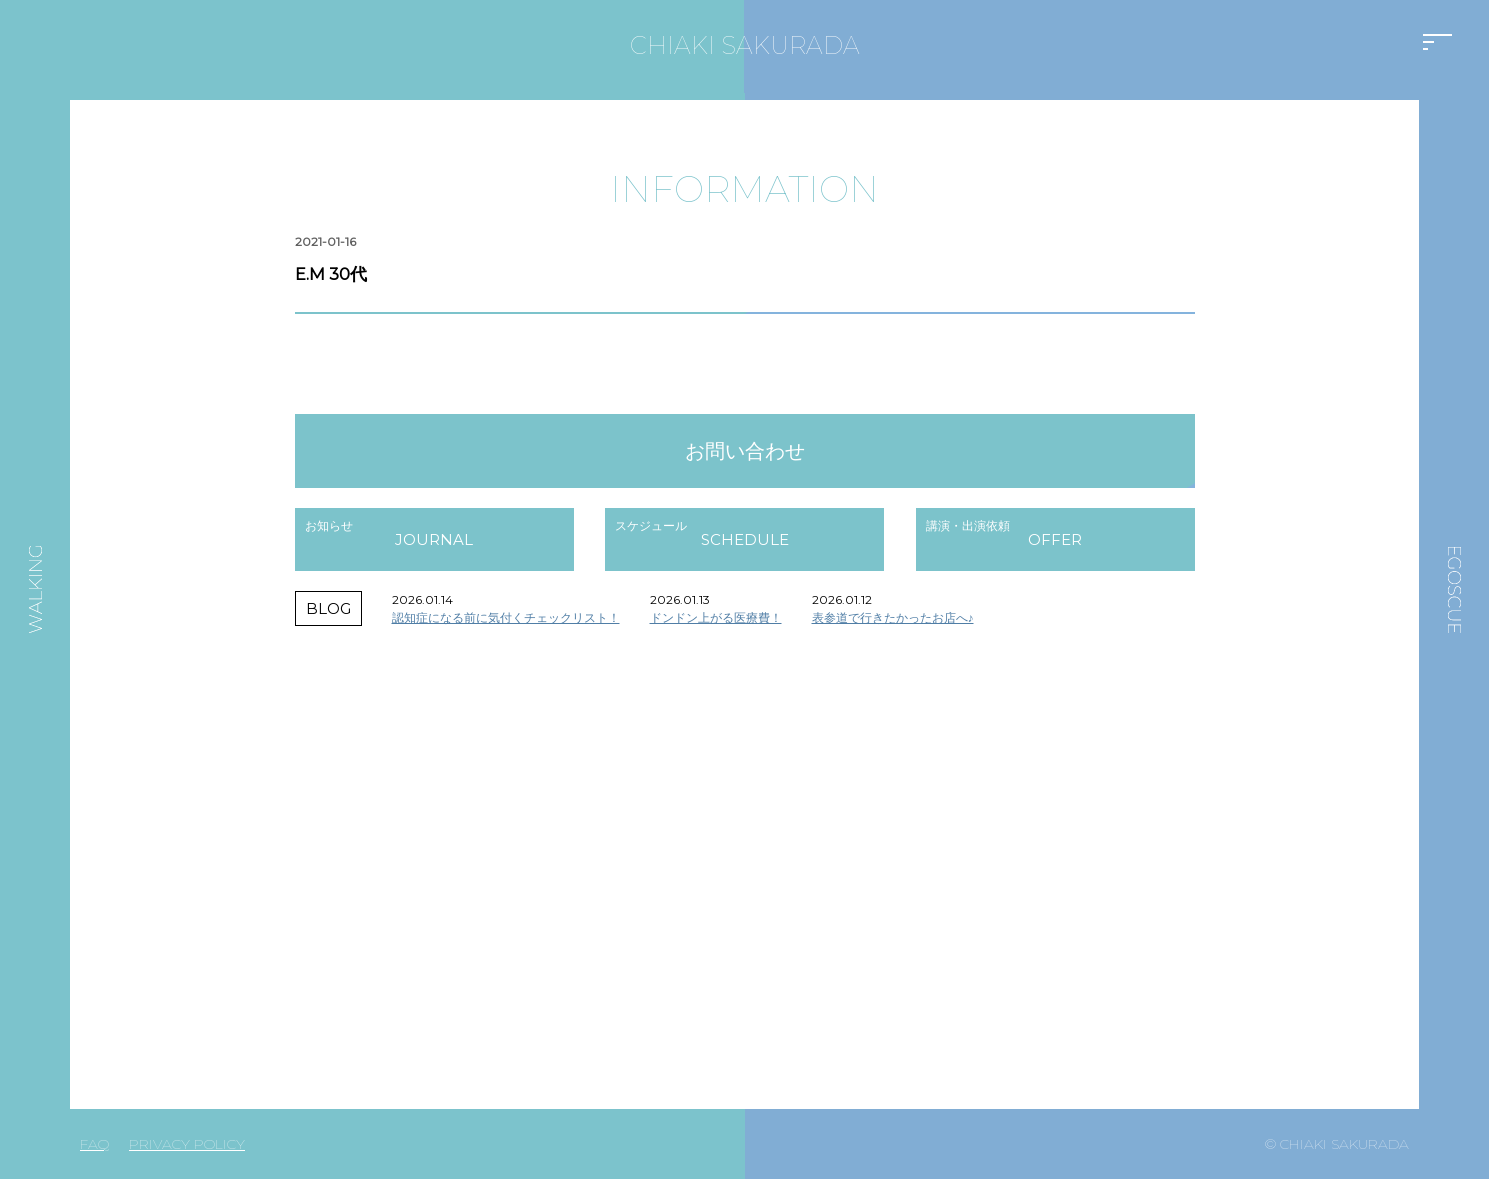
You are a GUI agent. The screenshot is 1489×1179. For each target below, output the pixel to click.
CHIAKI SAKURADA (745, 45)
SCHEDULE (745, 539)
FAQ (94, 1144)
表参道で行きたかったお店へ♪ (893, 617)
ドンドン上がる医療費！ (716, 617)
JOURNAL (434, 539)
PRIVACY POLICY (187, 1144)
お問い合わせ (745, 451)
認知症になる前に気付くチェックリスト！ (506, 617)
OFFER (1055, 539)
